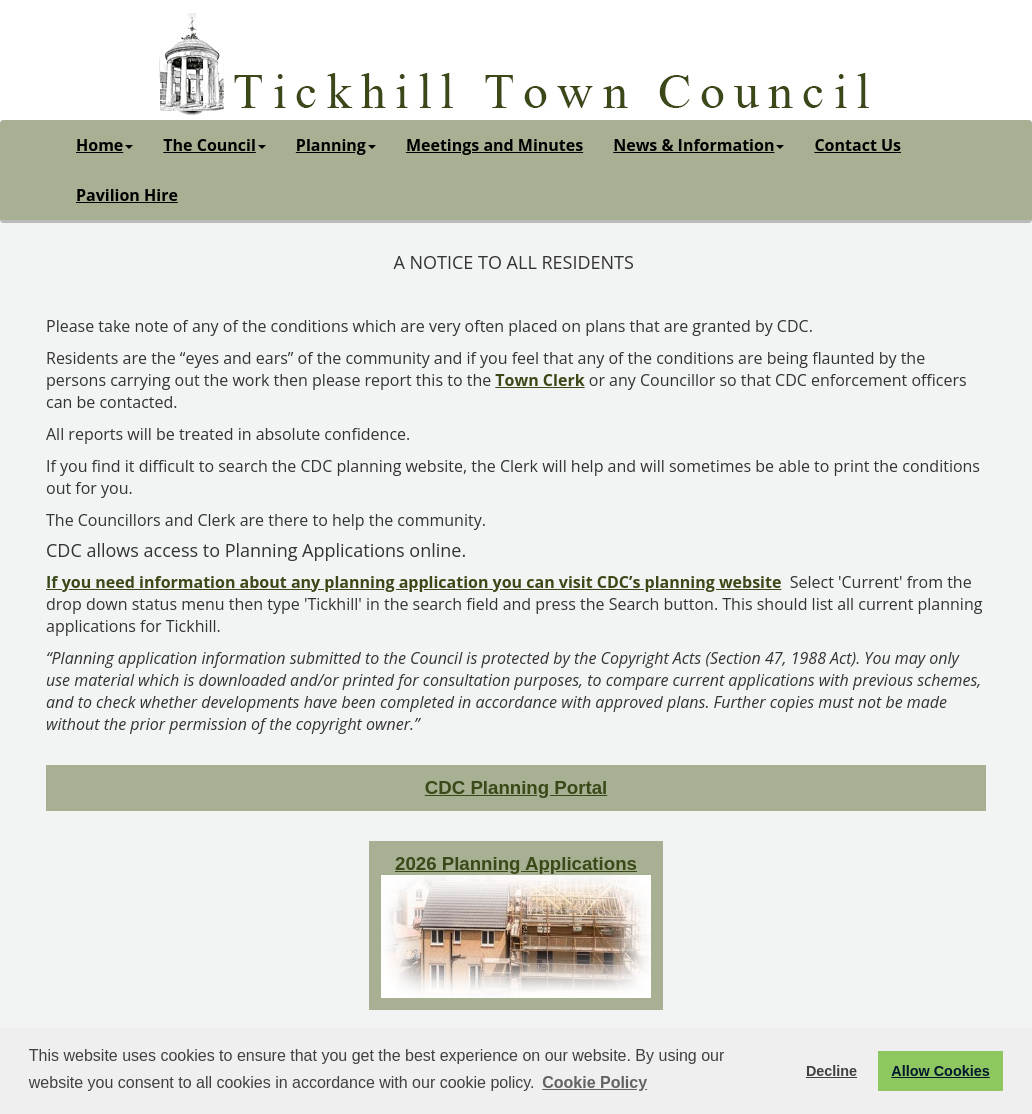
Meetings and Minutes (494, 145)
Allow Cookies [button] (940, 1071)
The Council (214, 145)
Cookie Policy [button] (594, 1082)
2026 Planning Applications (516, 863)
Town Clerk (539, 380)
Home (104, 145)
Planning (336, 145)
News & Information (698, 145)
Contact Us (857, 145)
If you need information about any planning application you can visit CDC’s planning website (413, 582)
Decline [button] (831, 1071)
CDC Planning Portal (516, 787)
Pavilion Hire (127, 195)
